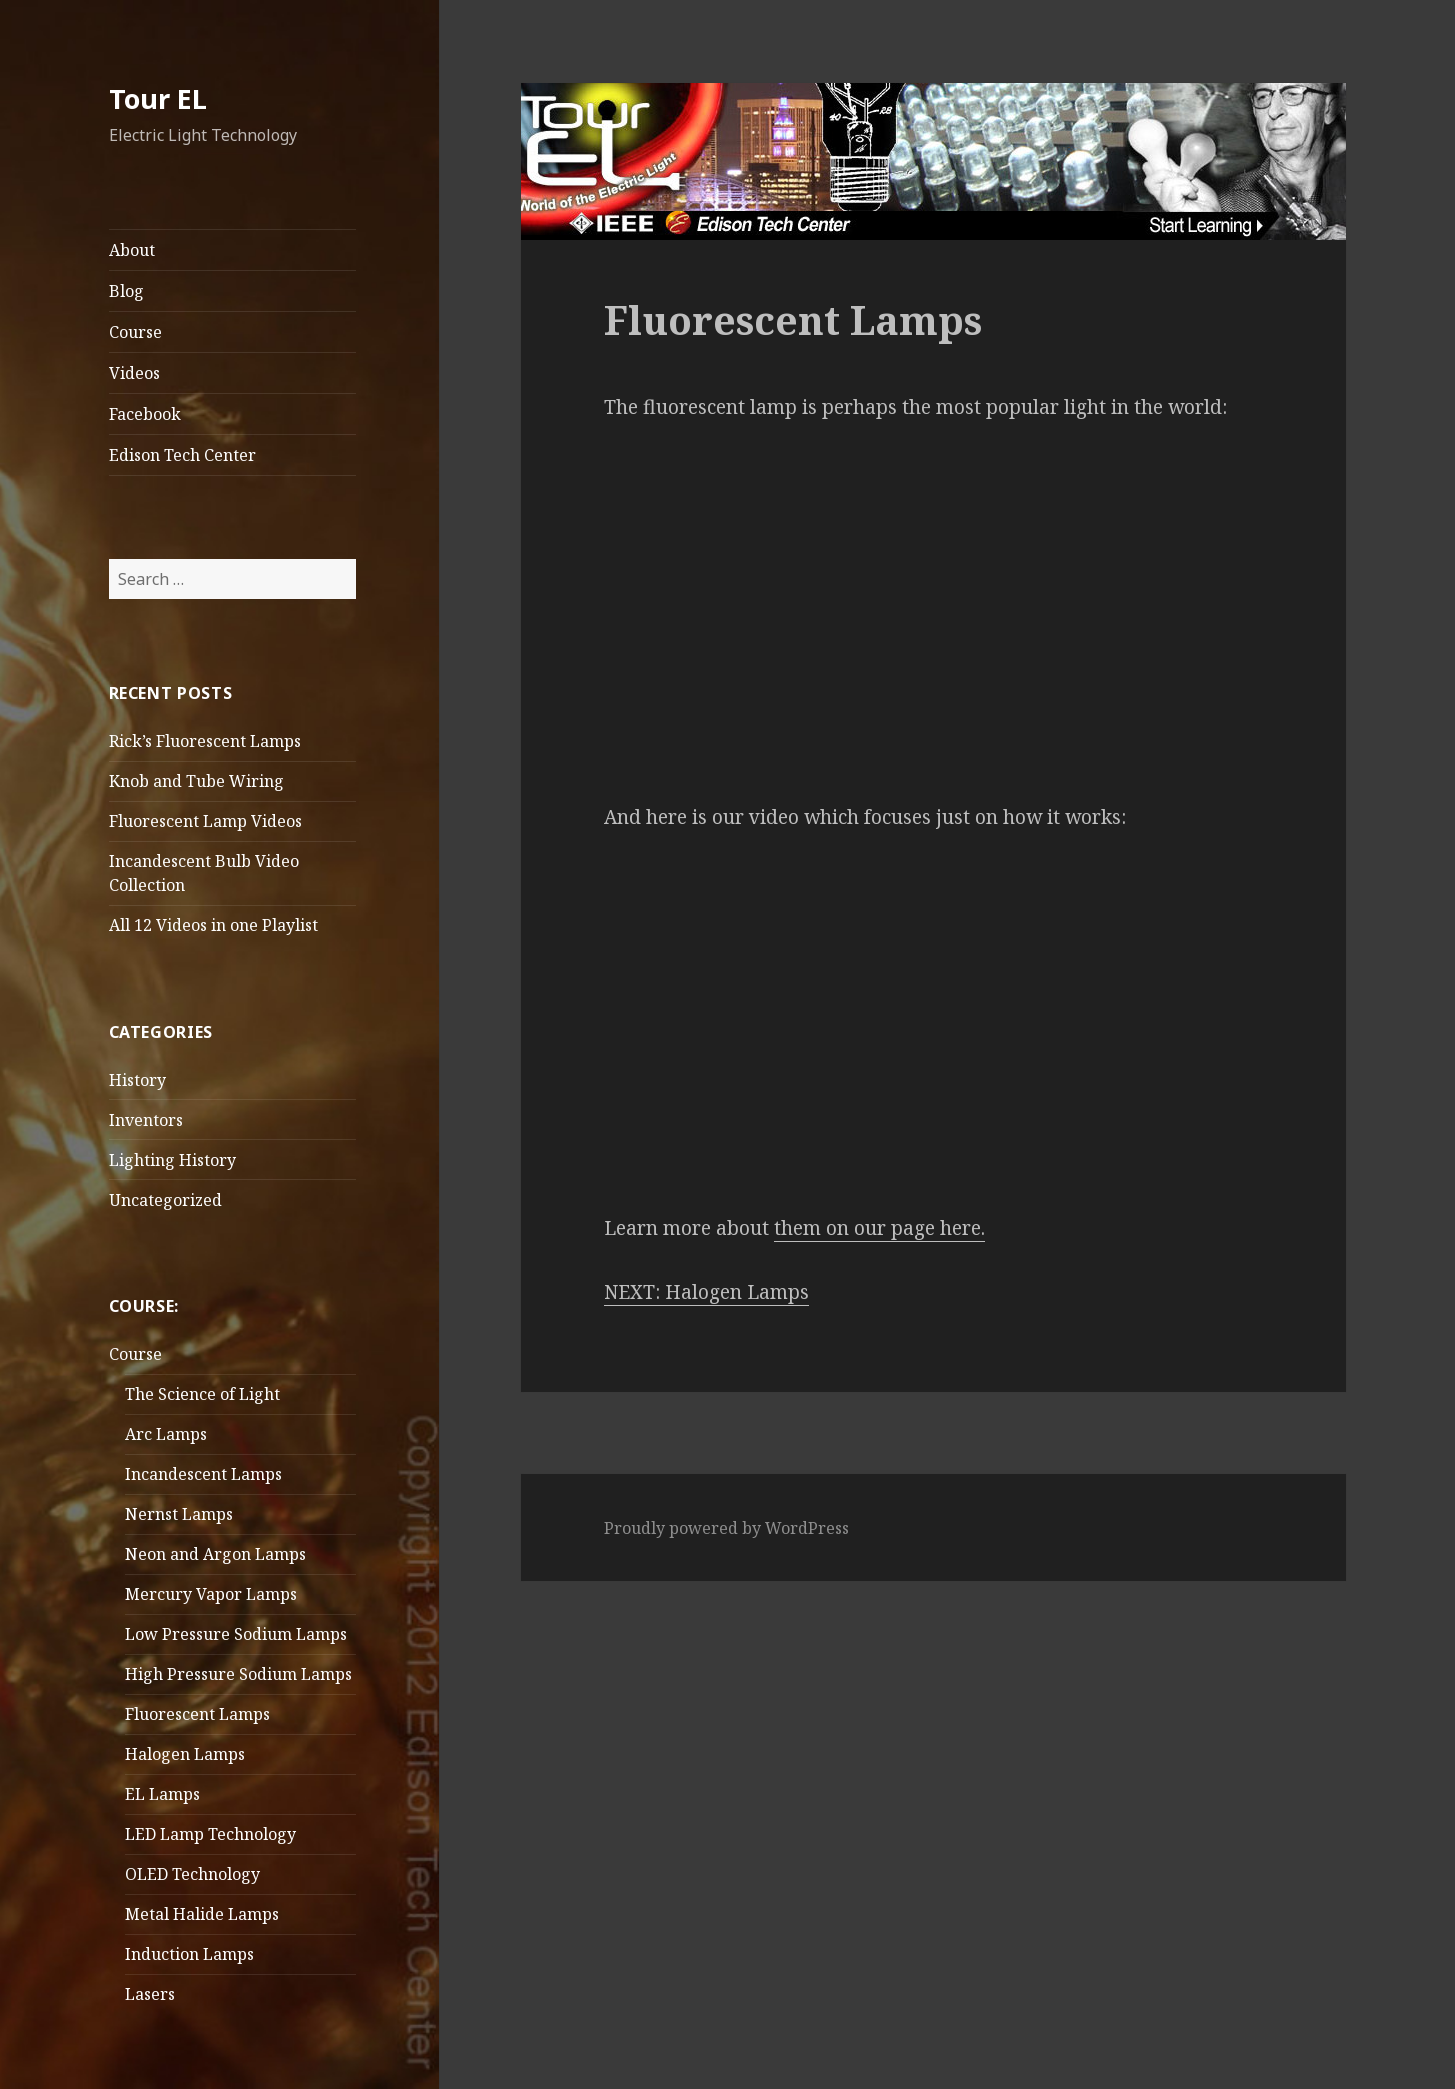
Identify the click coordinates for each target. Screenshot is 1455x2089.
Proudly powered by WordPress (726, 1528)
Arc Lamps (166, 1434)
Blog (126, 291)
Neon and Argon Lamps (215, 1554)
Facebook (145, 414)
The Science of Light (202, 1394)
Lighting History (172, 1160)
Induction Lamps (189, 1954)
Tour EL (158, 98)
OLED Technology (192, 1874)
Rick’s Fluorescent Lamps (205, 741)
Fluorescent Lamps (197, 1714)
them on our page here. (879, 1228)
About (132, 250)
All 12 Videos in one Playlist (213, 925)
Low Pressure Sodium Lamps (236, 1634)
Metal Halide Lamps (202, 1914)
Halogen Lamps (185, 1754)
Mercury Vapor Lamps (211, 1594)
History (137, 1080)
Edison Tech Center (182, 455)
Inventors (146, 1120)
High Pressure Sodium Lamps (238, 1674)
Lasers (150, 1994)
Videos (134, 373)
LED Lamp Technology (210, 1834)
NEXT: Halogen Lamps (706, 1292)
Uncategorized (165, 1200)
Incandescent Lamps (203, 1474)
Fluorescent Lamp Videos (205, 821)
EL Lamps (162, 1794)
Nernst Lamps (179, 1514)
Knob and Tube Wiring (196, 781)
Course (135, 332)
